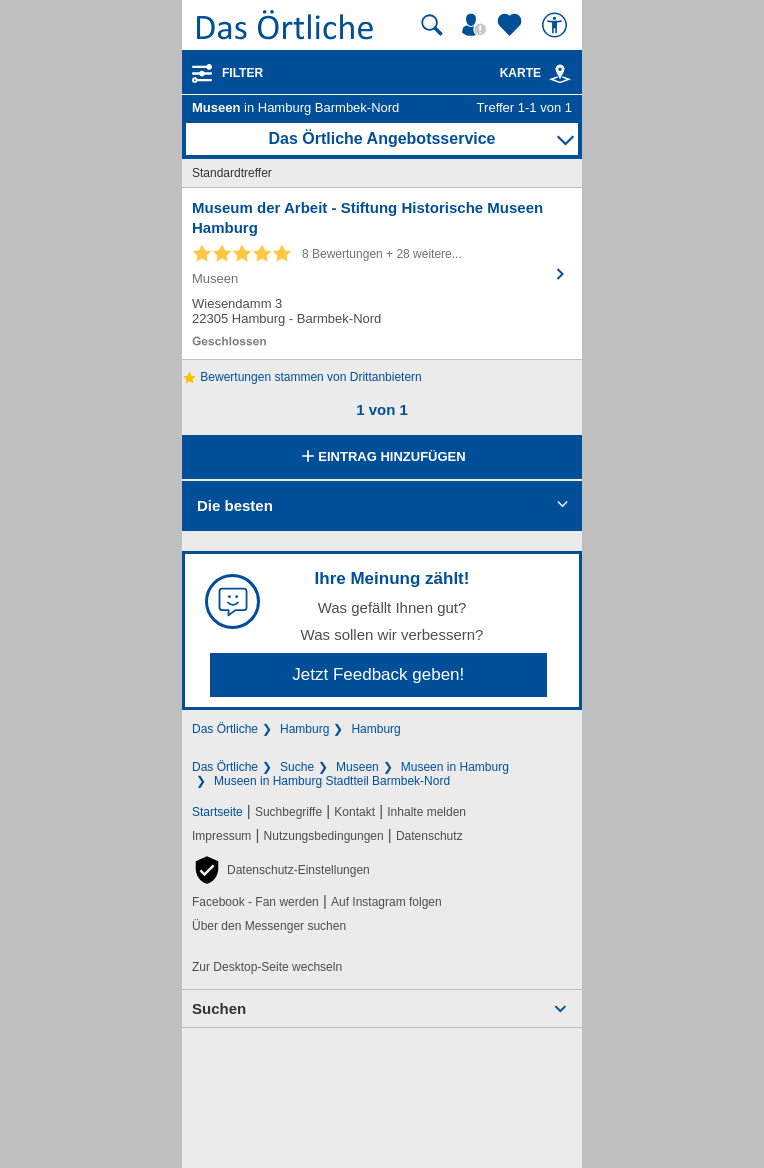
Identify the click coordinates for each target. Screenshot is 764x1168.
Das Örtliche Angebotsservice (381, 138)
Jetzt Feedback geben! (378, 674)
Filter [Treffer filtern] (242, 73)
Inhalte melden (426, 812)
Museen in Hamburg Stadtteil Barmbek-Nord (332, 781)
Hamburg (304, 729)
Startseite (217, 812)
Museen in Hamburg (455, 767)
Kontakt (354, 812)
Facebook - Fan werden (255, 902)
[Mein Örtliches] (477, 25)
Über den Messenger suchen (269, 926)
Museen (357, 767)
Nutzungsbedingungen (324, 836)
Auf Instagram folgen (386, 902)
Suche (297, 767)
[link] (560, 74)
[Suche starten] (432, 25)
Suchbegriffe (288, 812)
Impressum (221, 836)
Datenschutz (429, 836)
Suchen (219, 1008)
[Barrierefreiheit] (557, 25)
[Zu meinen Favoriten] (512, 25)
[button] (281, 870)
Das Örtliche (225, 729)
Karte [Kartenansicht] (536, 73)
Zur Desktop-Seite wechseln (267, 967)
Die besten (235, 505)
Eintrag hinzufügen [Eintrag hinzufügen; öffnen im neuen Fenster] (381, 458)
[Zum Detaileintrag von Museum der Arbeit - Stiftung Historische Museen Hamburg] (382, 273)
